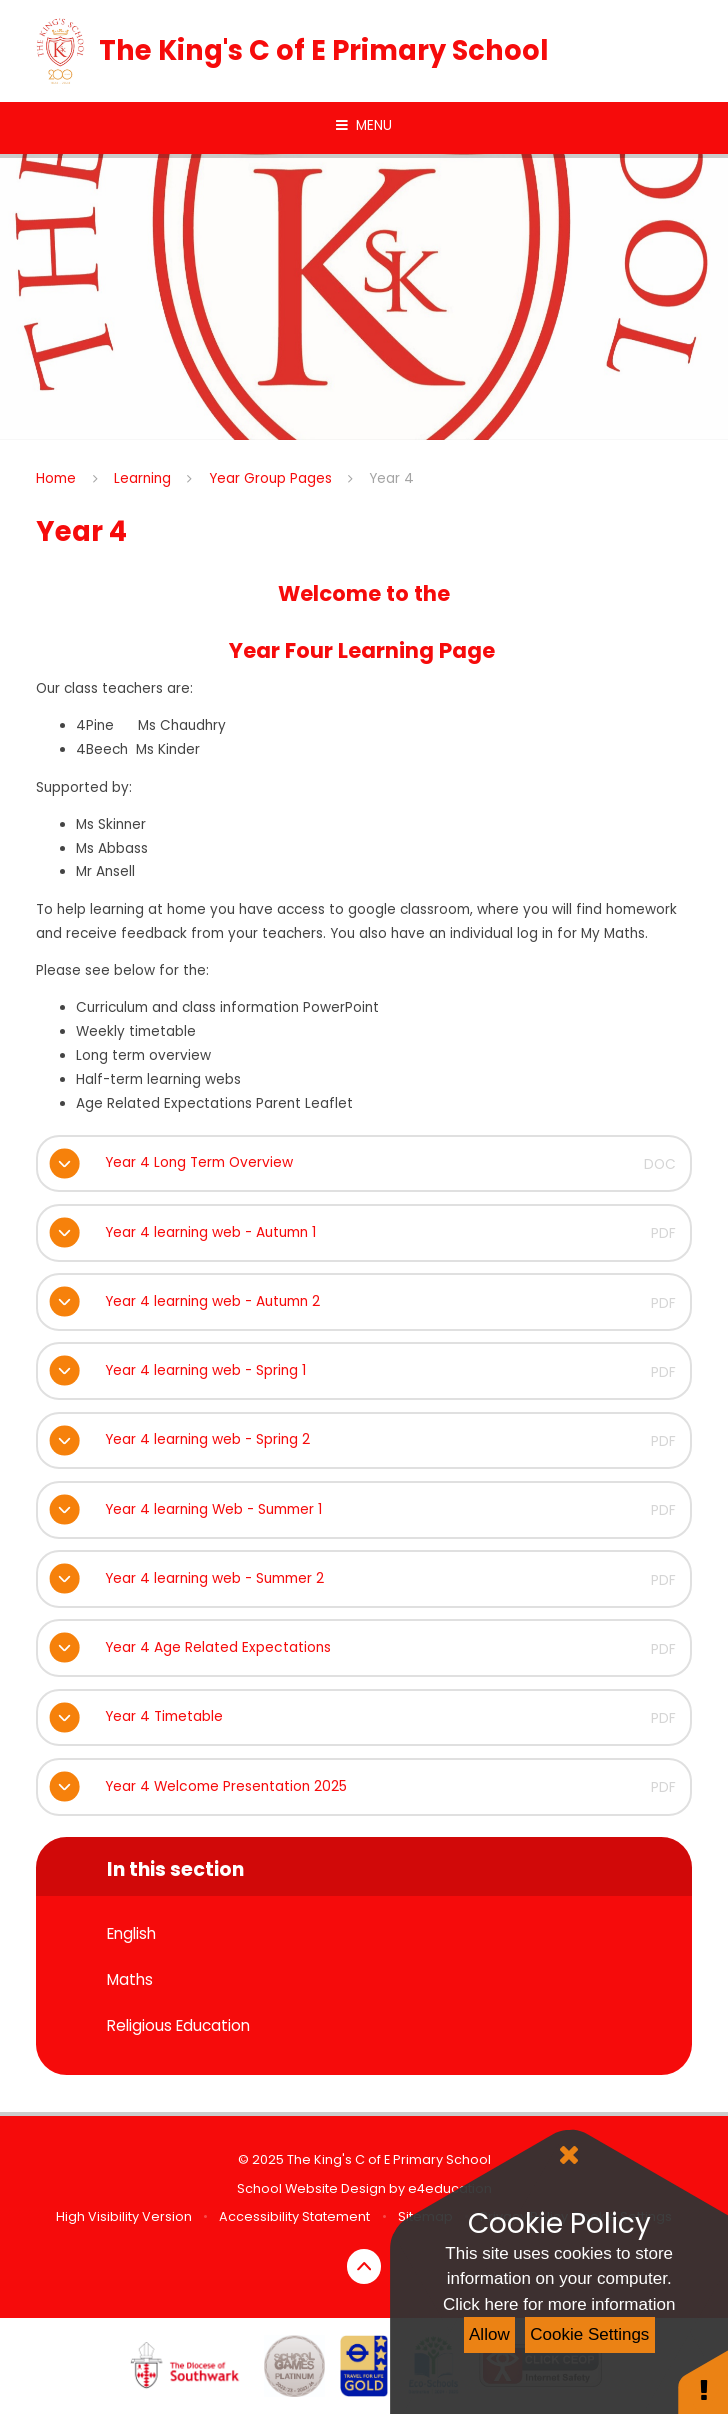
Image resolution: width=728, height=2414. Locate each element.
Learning (142, 478)
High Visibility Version (124, 2216)
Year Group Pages (270, 478)
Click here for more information (559, 2304)
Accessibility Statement (294, 2216)
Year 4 (391, 478)
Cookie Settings (589, 2334)
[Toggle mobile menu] (364, 126)
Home (56, 478)
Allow (489, 2334)
